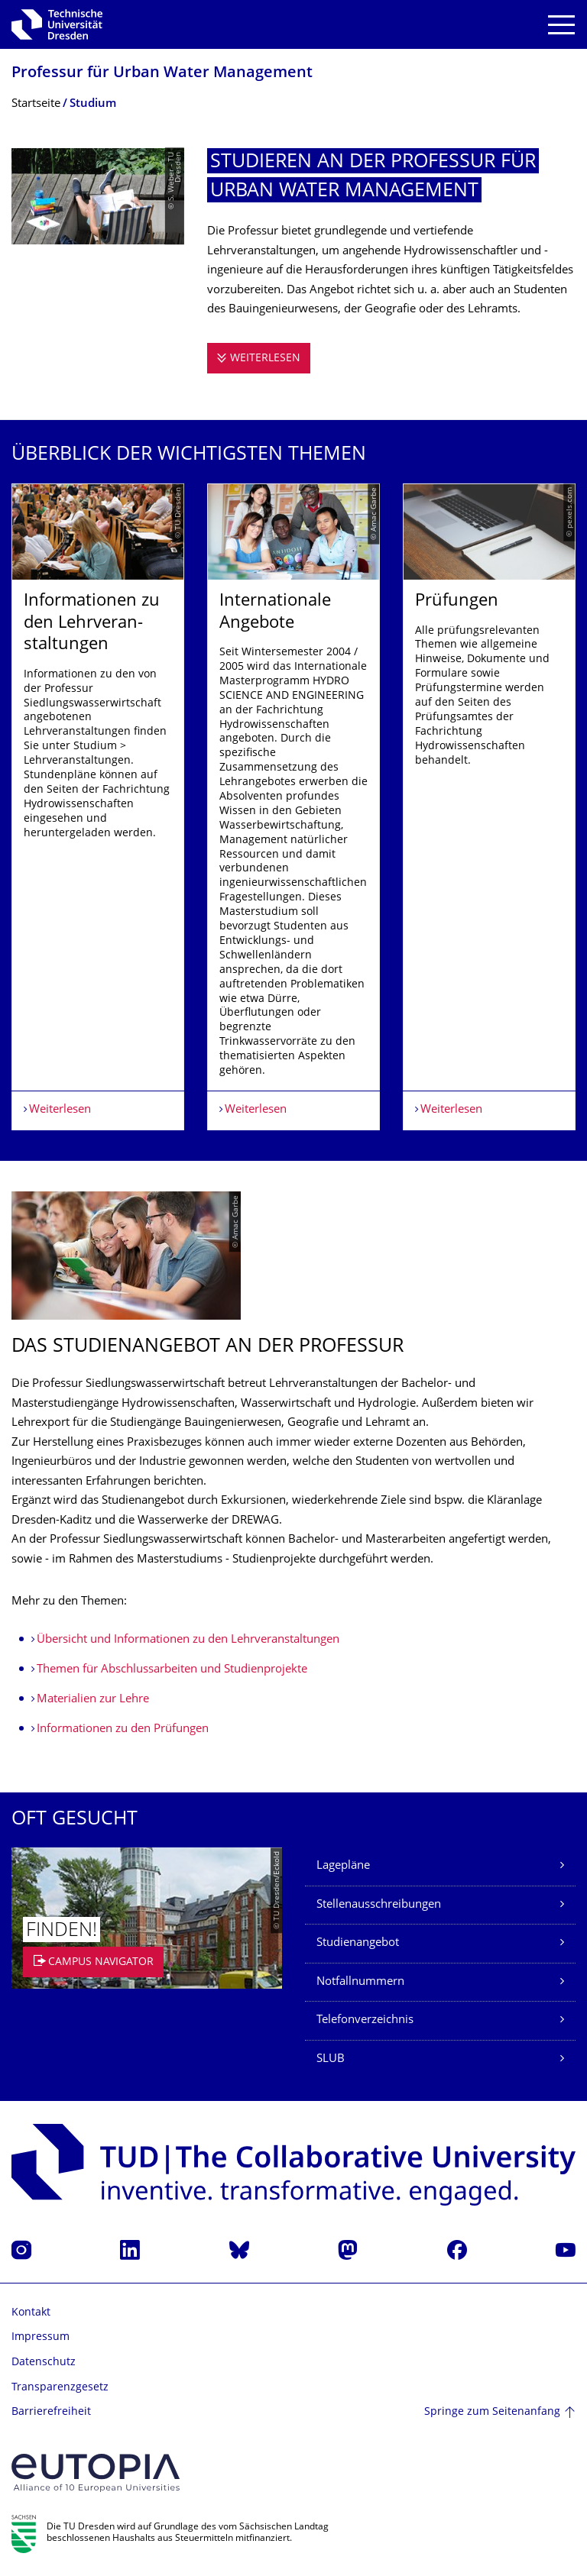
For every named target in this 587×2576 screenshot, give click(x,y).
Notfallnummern (360, 1982)
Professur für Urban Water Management (162, 73)
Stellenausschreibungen (378, 1905)
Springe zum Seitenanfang (492, 2412)
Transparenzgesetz (60, 2388)
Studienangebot (357, 1943)
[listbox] (293, 806)
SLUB (330, 2059)
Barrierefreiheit (51, 2412)
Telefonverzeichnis (364, 2020)
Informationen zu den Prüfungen (123, 1729)
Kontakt (30, 2313)
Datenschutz (43, 2363)
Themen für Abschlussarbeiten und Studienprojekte (172, 1670)
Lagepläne (343, 1866)
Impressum (40, 2337)
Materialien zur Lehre (93, 1699)
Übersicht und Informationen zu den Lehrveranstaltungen (188, 1640)
